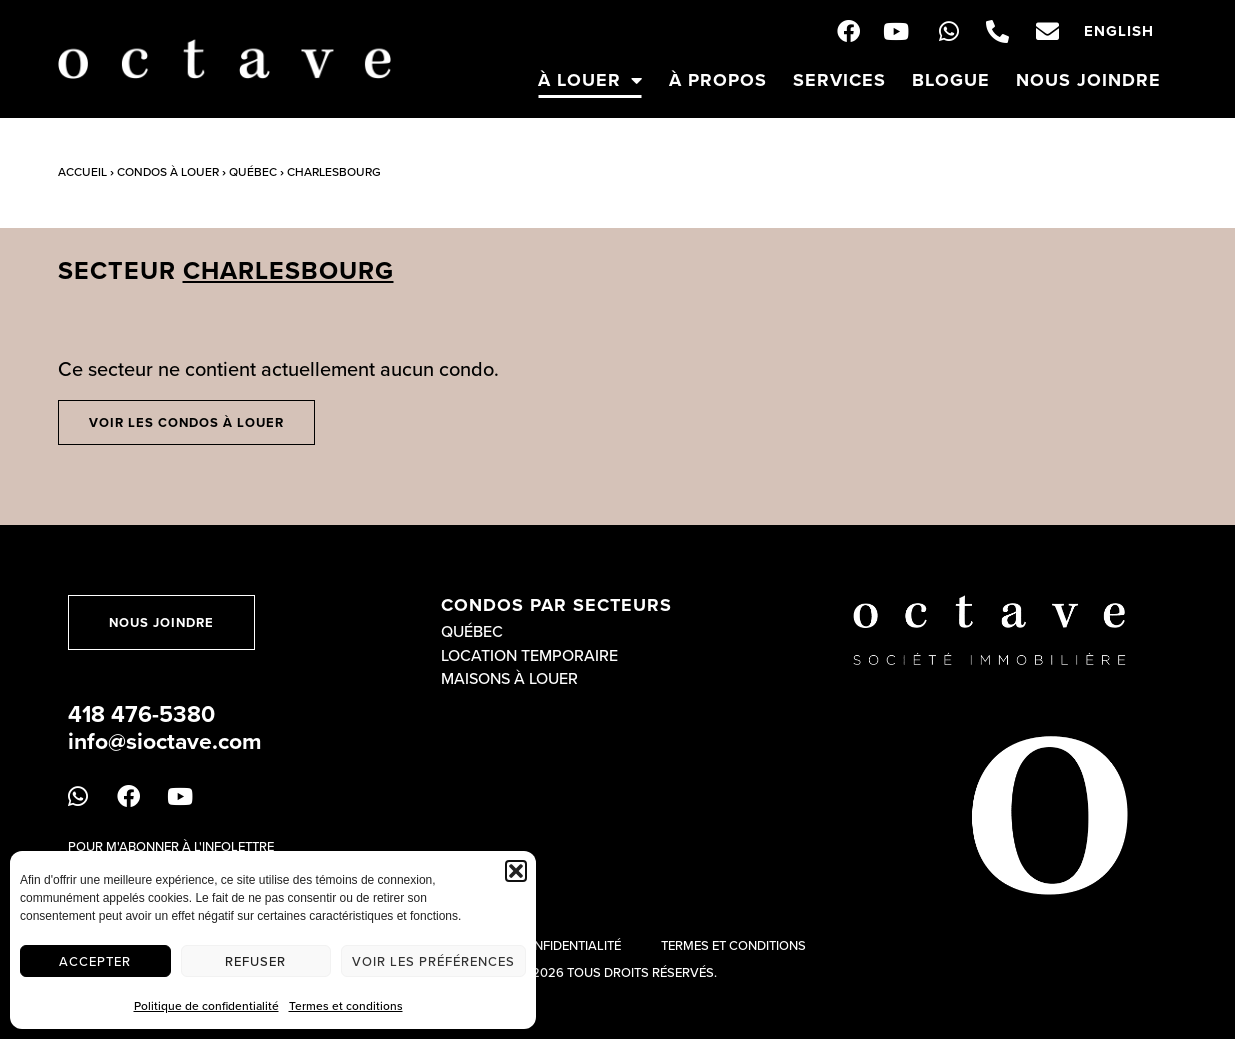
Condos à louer (168, 171)
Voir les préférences (433, 961)
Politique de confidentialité (206, 1005)
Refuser (255, 961)
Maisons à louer (509, 678)
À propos (718, 80)
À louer (590, 80)
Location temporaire (529, 655)
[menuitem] (1119, 31)
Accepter (95, 961)
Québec (253, 171)
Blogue (951, 80)
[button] (516, 871)
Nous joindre (1088, 80)
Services (839, 80)
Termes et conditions (346, 1005)
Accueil (82, 171)
